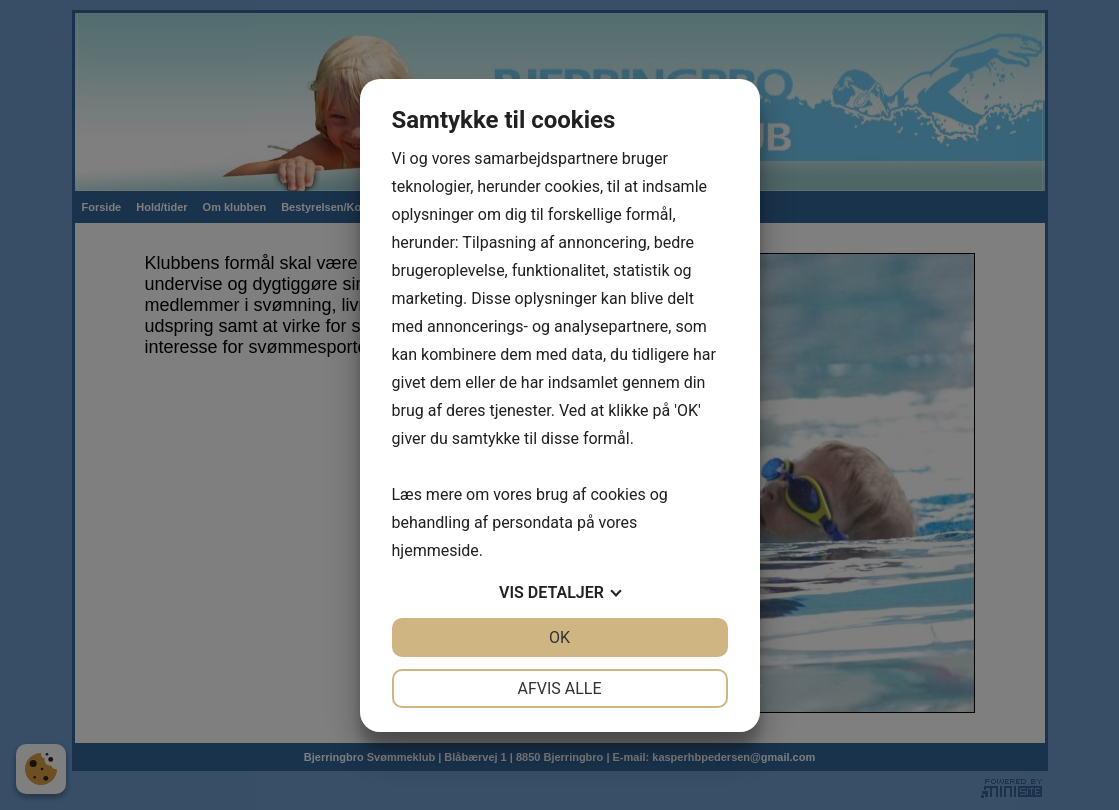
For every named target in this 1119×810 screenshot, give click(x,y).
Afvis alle (559, 688)
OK (559, 637)
